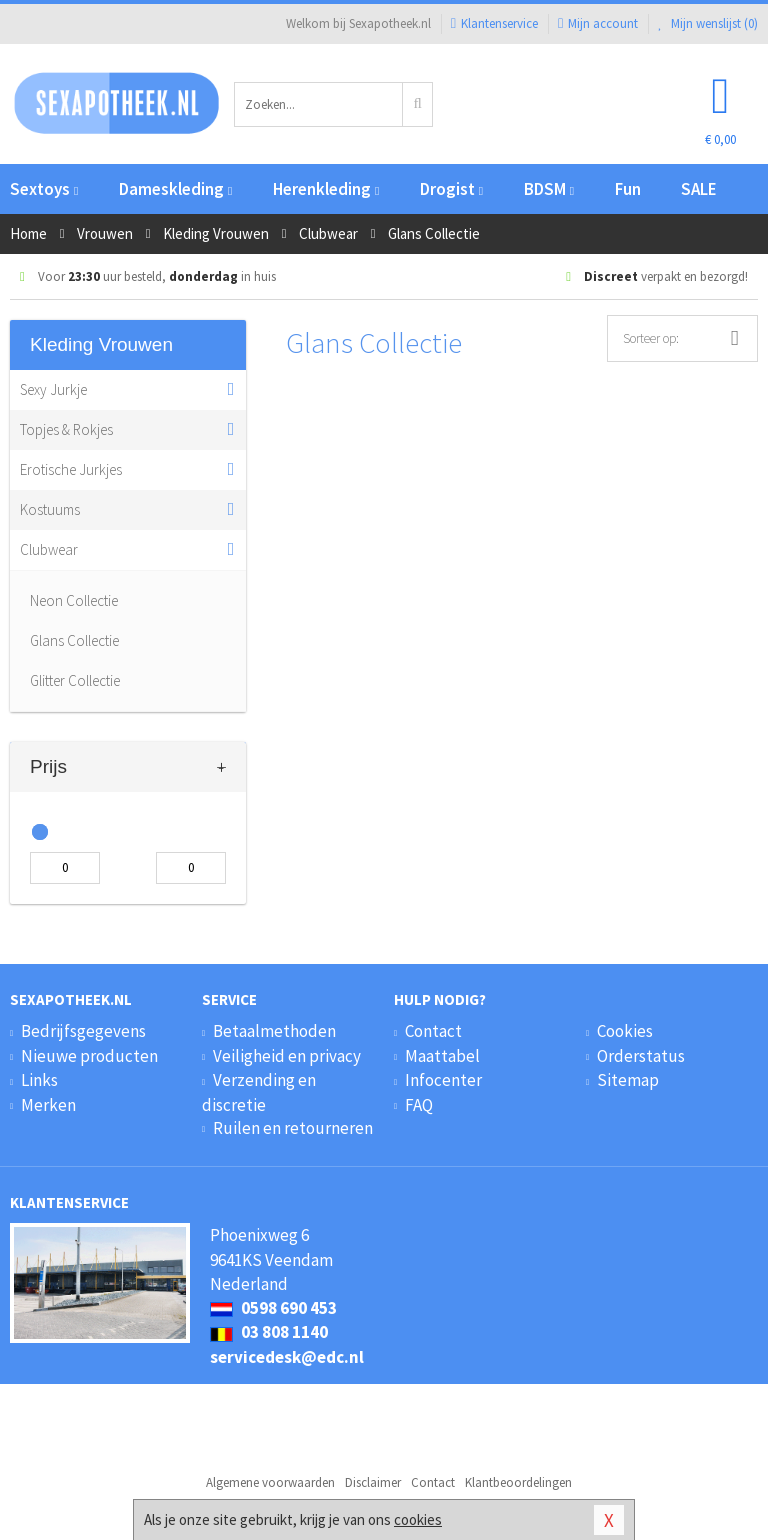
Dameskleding (175, 189)
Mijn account (598, 23)
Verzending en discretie (259, 1092)
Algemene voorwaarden (270, 1482)
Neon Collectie (74, 600)
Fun (628, 189)
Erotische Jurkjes (71, 469)
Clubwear (49, 549)
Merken (48, 1105)
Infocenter (443, 1080)
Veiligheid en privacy (287, 1056)
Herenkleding (326, 189)
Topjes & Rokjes (66, 429)
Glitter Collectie (75, 680)
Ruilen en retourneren (293, 1128)
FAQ (419, 1105)
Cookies (625, 1031)
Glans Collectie (74, 640)
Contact (433, 1031)
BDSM (549, 189)
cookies (418, 1519)
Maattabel (442, 1056)
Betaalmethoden (274, 1031)
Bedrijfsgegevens (83, 1031)
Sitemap (628, 1080)
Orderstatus (641, 1056)
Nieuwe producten (89, 1056)
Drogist (451, 189)
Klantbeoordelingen (518, 1482)
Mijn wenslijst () (708, 23)
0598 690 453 (273, 1308)
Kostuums (50, 509)
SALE (699, 189)
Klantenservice (494, 23)
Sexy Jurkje (53, 389)
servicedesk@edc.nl (287, 1357)
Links (39, 1080)
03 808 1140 (269, 1332)
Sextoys (44, 189)
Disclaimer (373, 1482)
